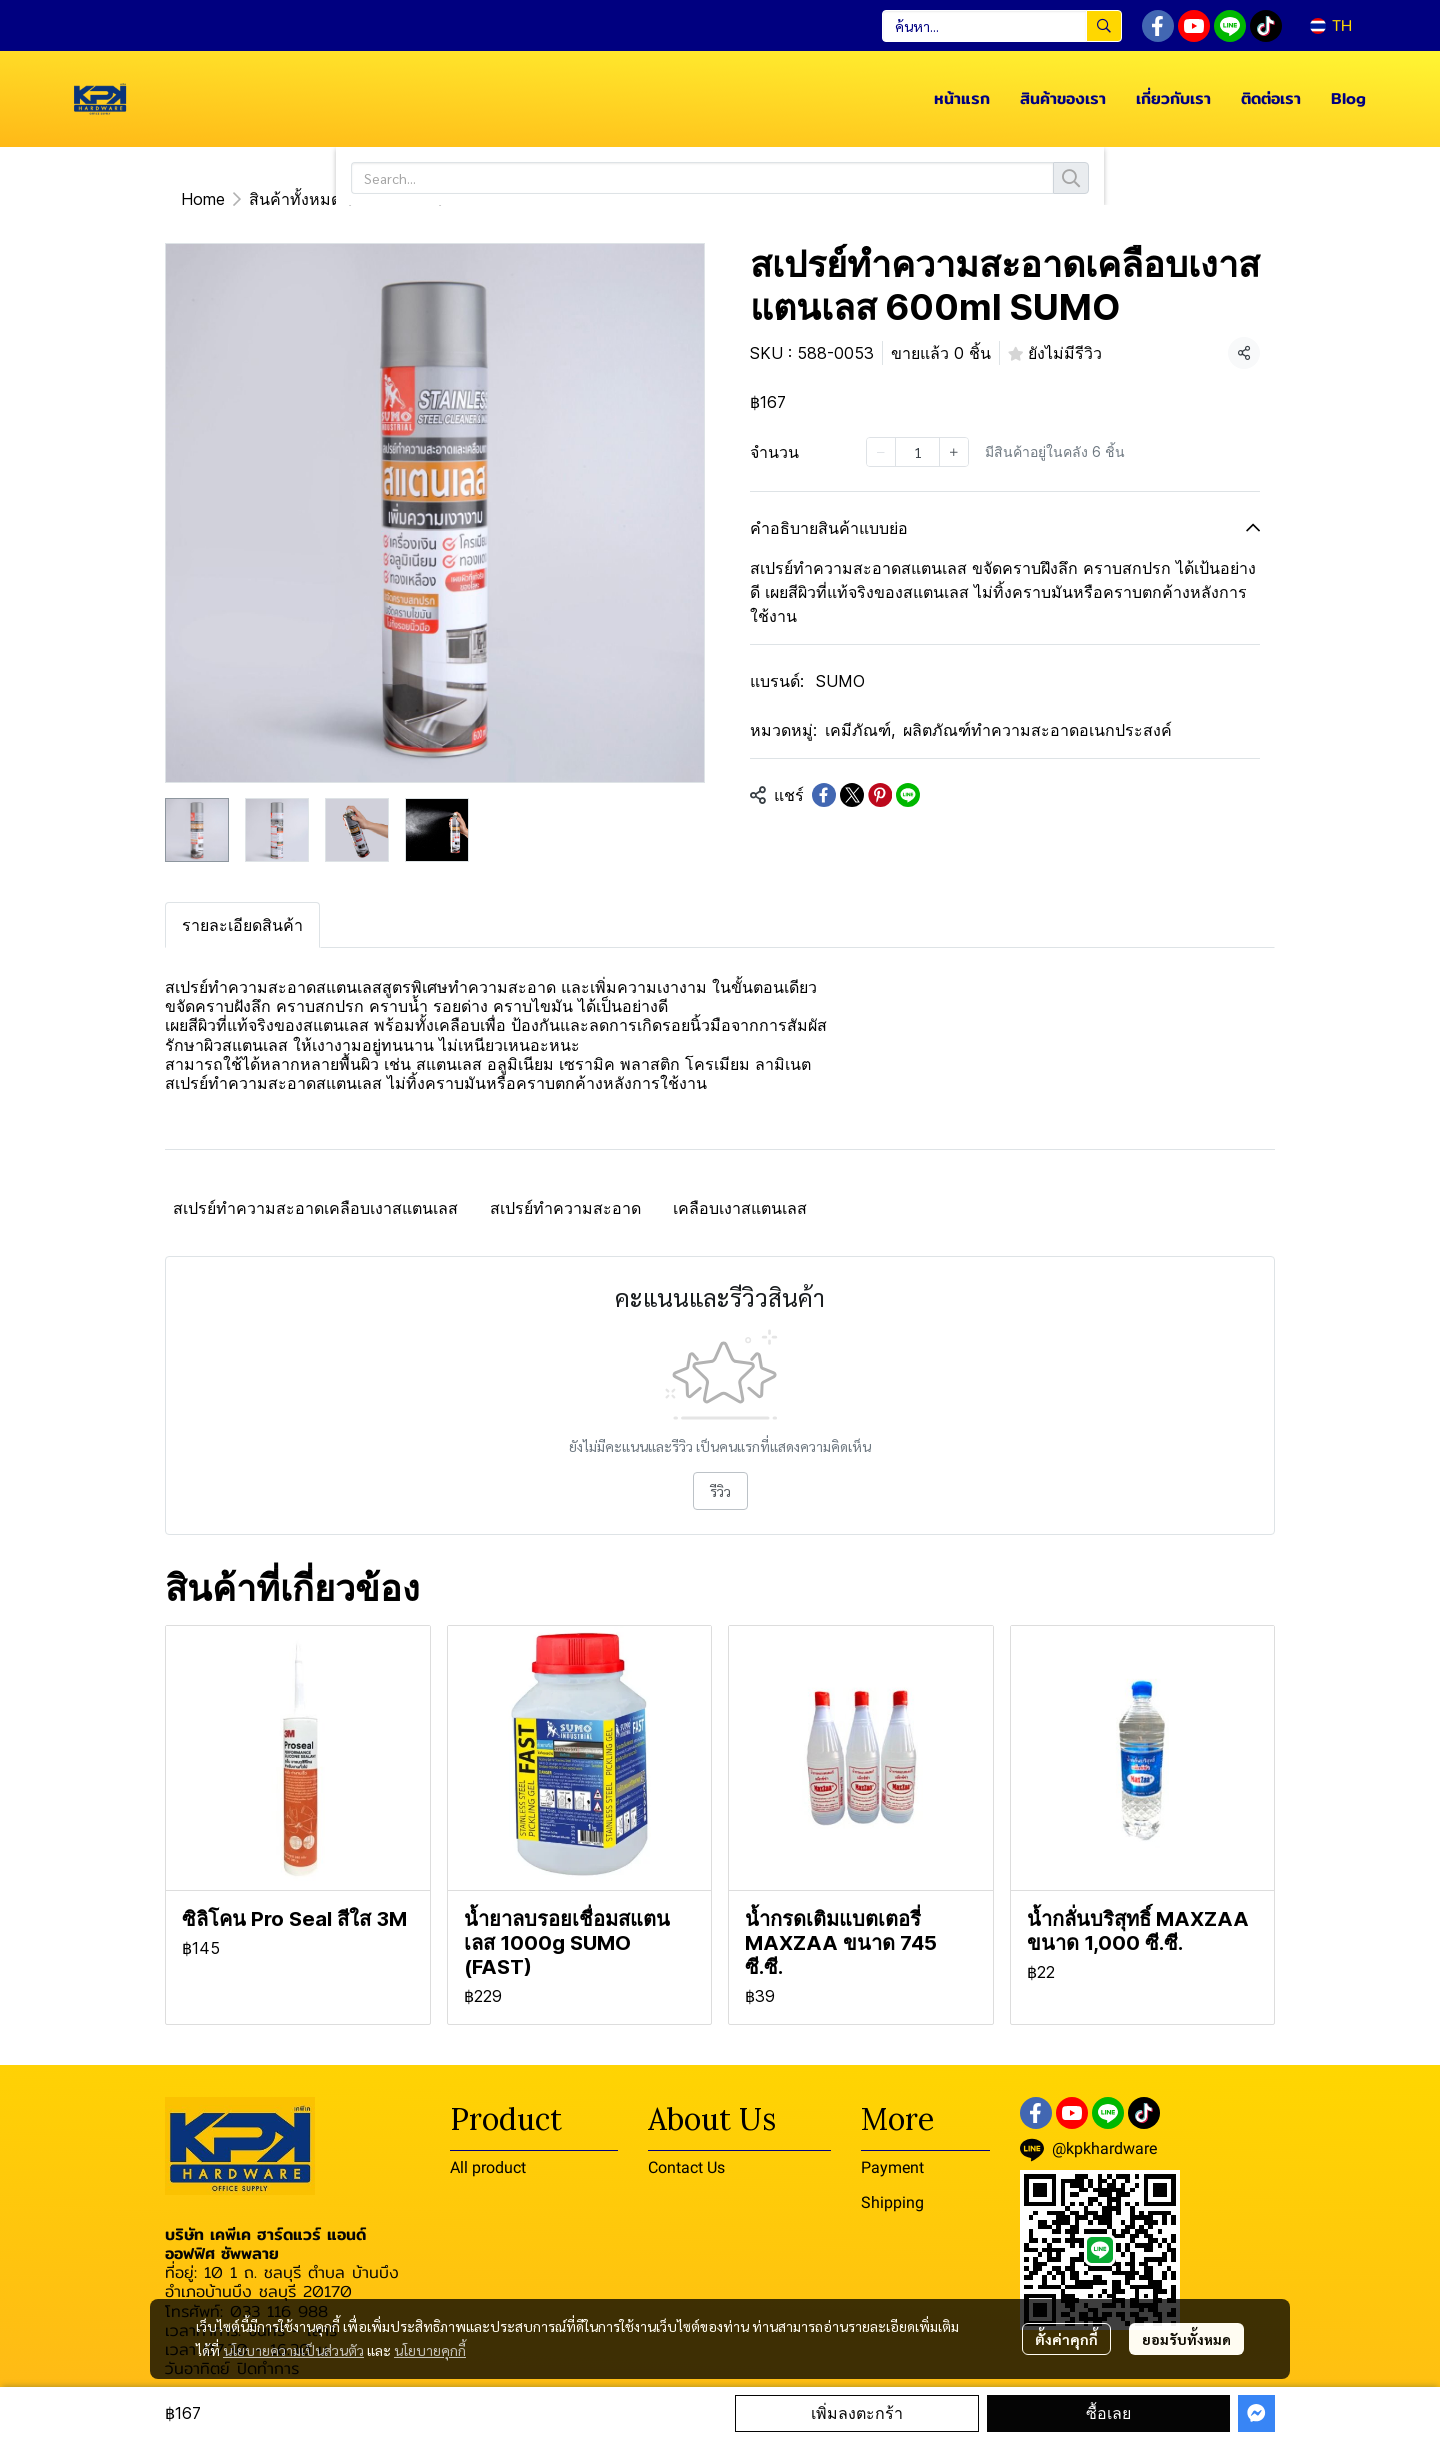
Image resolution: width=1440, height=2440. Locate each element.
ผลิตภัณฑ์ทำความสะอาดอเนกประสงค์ (1037, 730)
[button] (1002, 26)
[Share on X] (852, 795)
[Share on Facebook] (824, 795)
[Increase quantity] (954, 452)
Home (203, 199)
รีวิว (720, 1491)
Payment (892, 2167)
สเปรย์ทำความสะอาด (565, 1208)
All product (488, 2167)
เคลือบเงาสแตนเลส (740, 1208)
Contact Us (686, 2167)
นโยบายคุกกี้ (430, 2350)
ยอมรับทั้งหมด (1186, 2339)
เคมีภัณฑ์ (398, 199)
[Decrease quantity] (881, 452)
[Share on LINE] (908, 795)
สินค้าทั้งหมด (295, 199)
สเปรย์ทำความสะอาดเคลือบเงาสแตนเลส (315, 1208)
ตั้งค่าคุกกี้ (1066, 2339)
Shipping (892, 2202)
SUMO (840, 681)
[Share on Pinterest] (880, 795)
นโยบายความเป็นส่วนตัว (293, 2350)
